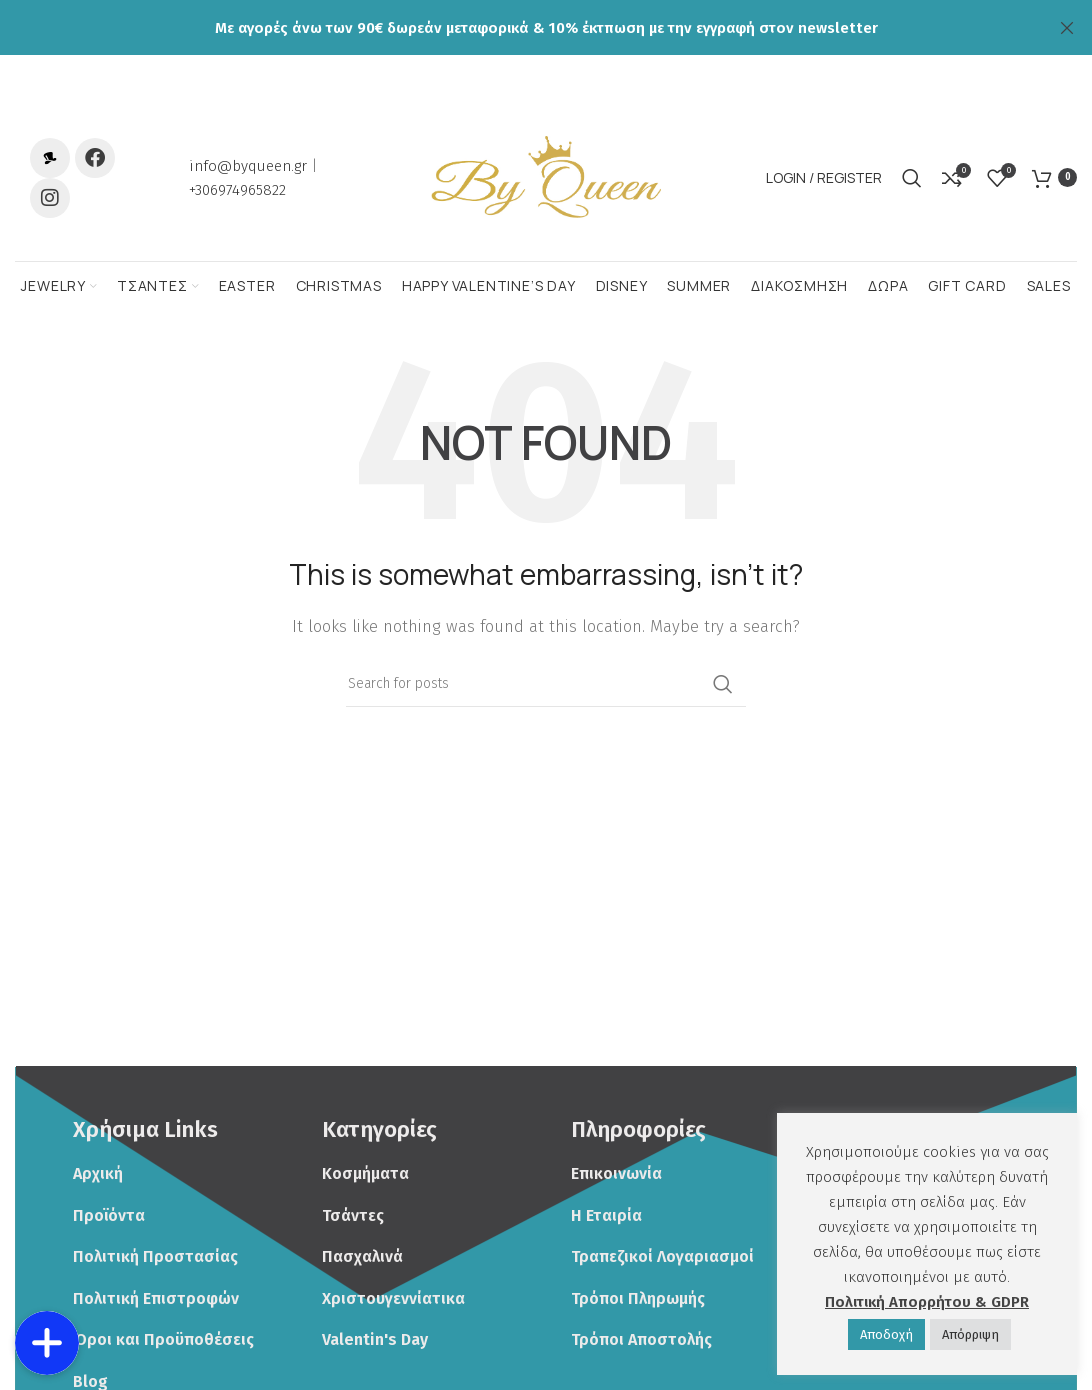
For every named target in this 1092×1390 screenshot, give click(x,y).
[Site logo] (546, 191)
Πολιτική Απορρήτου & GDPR (927, 1302)
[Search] (912, 192)
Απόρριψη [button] (970, 1334)
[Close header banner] (1067, 27)
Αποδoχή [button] (886, 1334)
